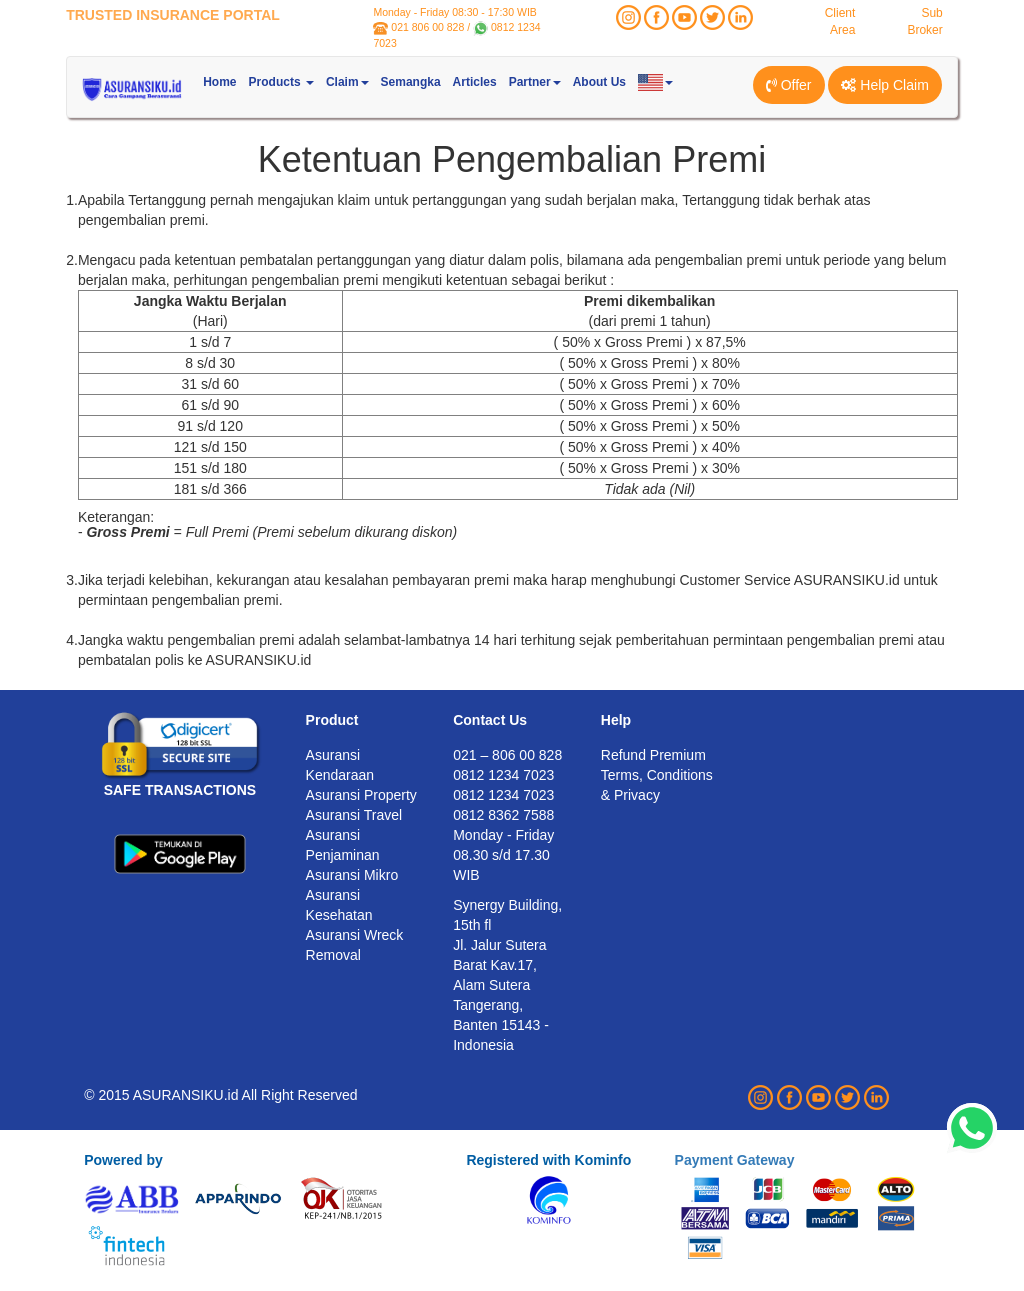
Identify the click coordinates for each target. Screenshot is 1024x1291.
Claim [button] (347, 82)
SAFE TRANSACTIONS (180, 790)
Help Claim (884, 85)
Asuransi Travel (354, 815)
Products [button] (281, 82)
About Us (599, 82)
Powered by (123, 1160)
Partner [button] (535, 82)
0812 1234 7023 (503, 795)
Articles (475, 82)
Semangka (411, 82)
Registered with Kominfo (548, 1160)
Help (616, 720)
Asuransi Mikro (352, 875)
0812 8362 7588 (503, 815)
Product (332, 720)
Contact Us (490, 720)
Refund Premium (653, 755)
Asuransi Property (361, 795)
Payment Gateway (735, 1160)
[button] (655, 82)
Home (219, 82)
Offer (789, 85)
